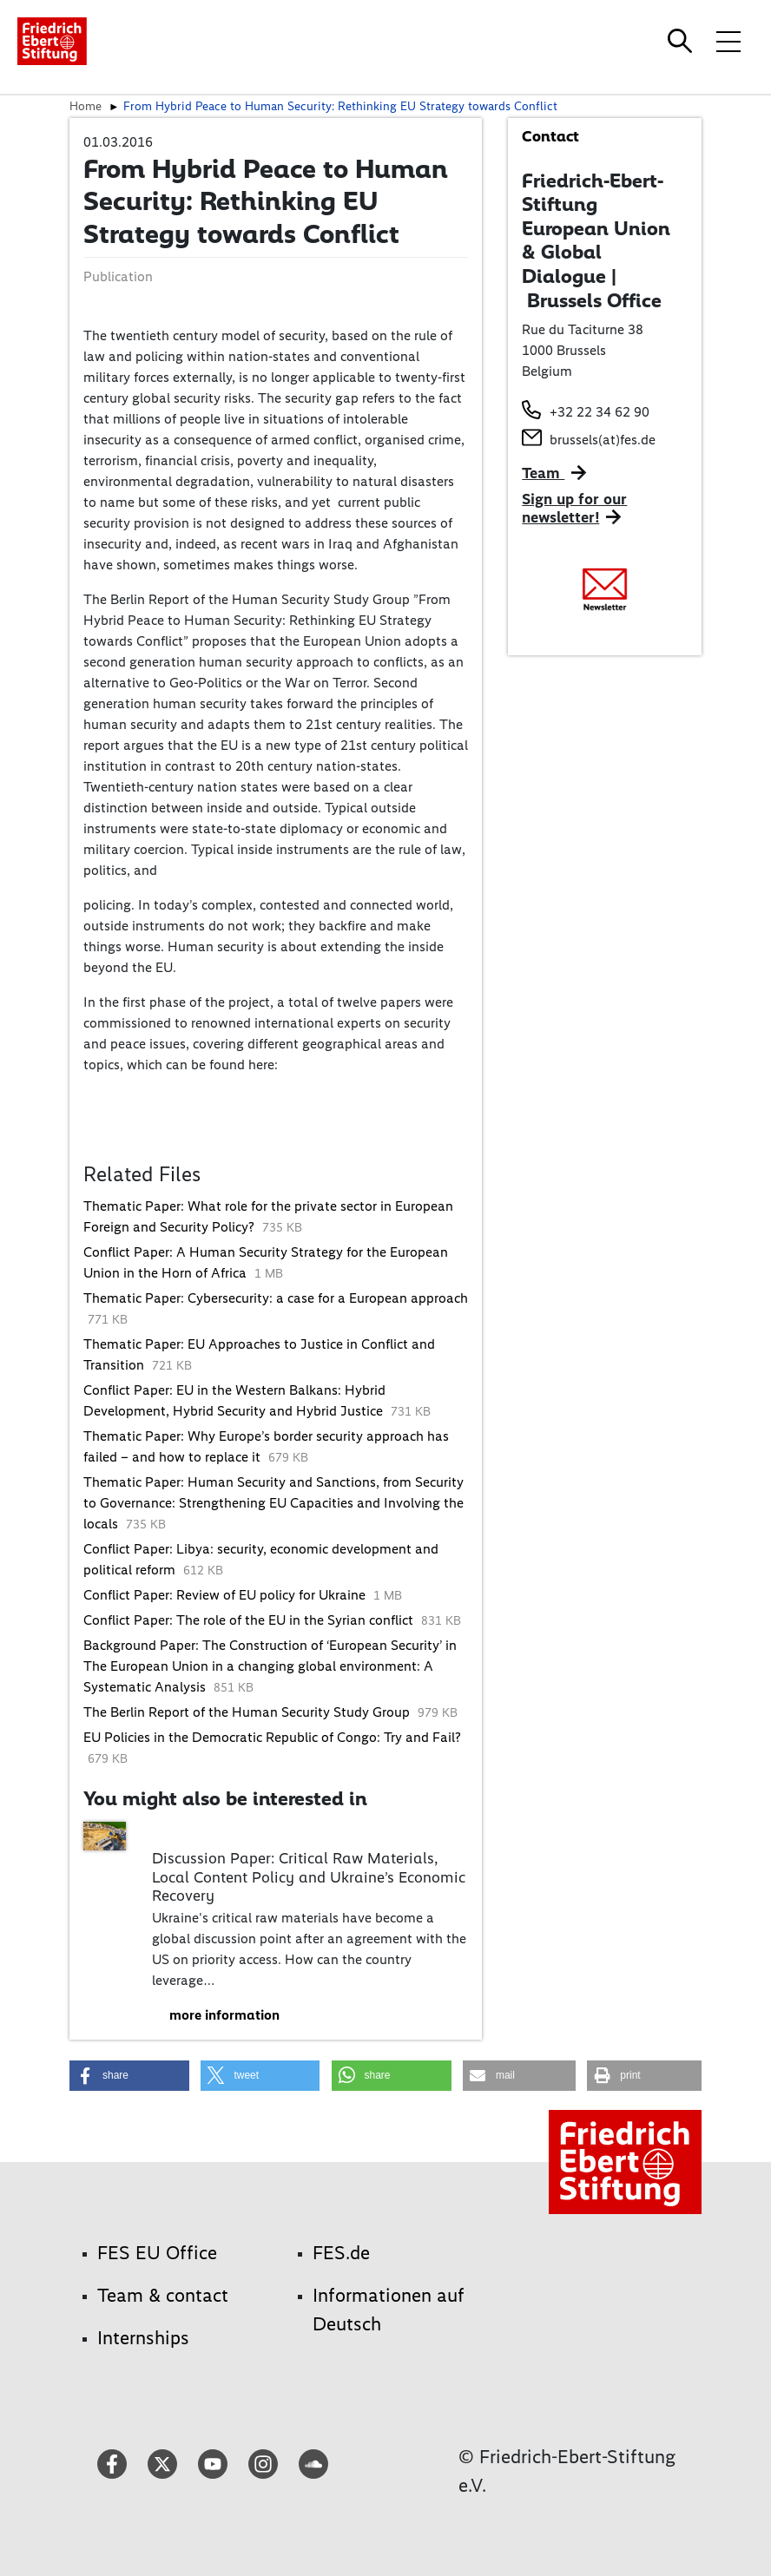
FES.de (341, 2252)
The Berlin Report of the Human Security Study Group (248, 1712)
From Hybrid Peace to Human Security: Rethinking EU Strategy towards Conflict (340, 106)
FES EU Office (157, 2252)
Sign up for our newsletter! (574, 509)
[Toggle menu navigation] (728, 40)
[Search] (682, 40)
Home (85, 106)
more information (224, 2015)
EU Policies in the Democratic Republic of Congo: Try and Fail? (272, 1737)
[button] (129, 2075)
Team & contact (162, 2295)
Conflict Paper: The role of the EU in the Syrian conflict (250, 1620)
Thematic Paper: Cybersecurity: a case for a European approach (275, 1298)
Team (543, 473)
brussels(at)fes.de (603, 439)
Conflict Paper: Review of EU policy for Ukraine (226, 1595)
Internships (143, 2337)
